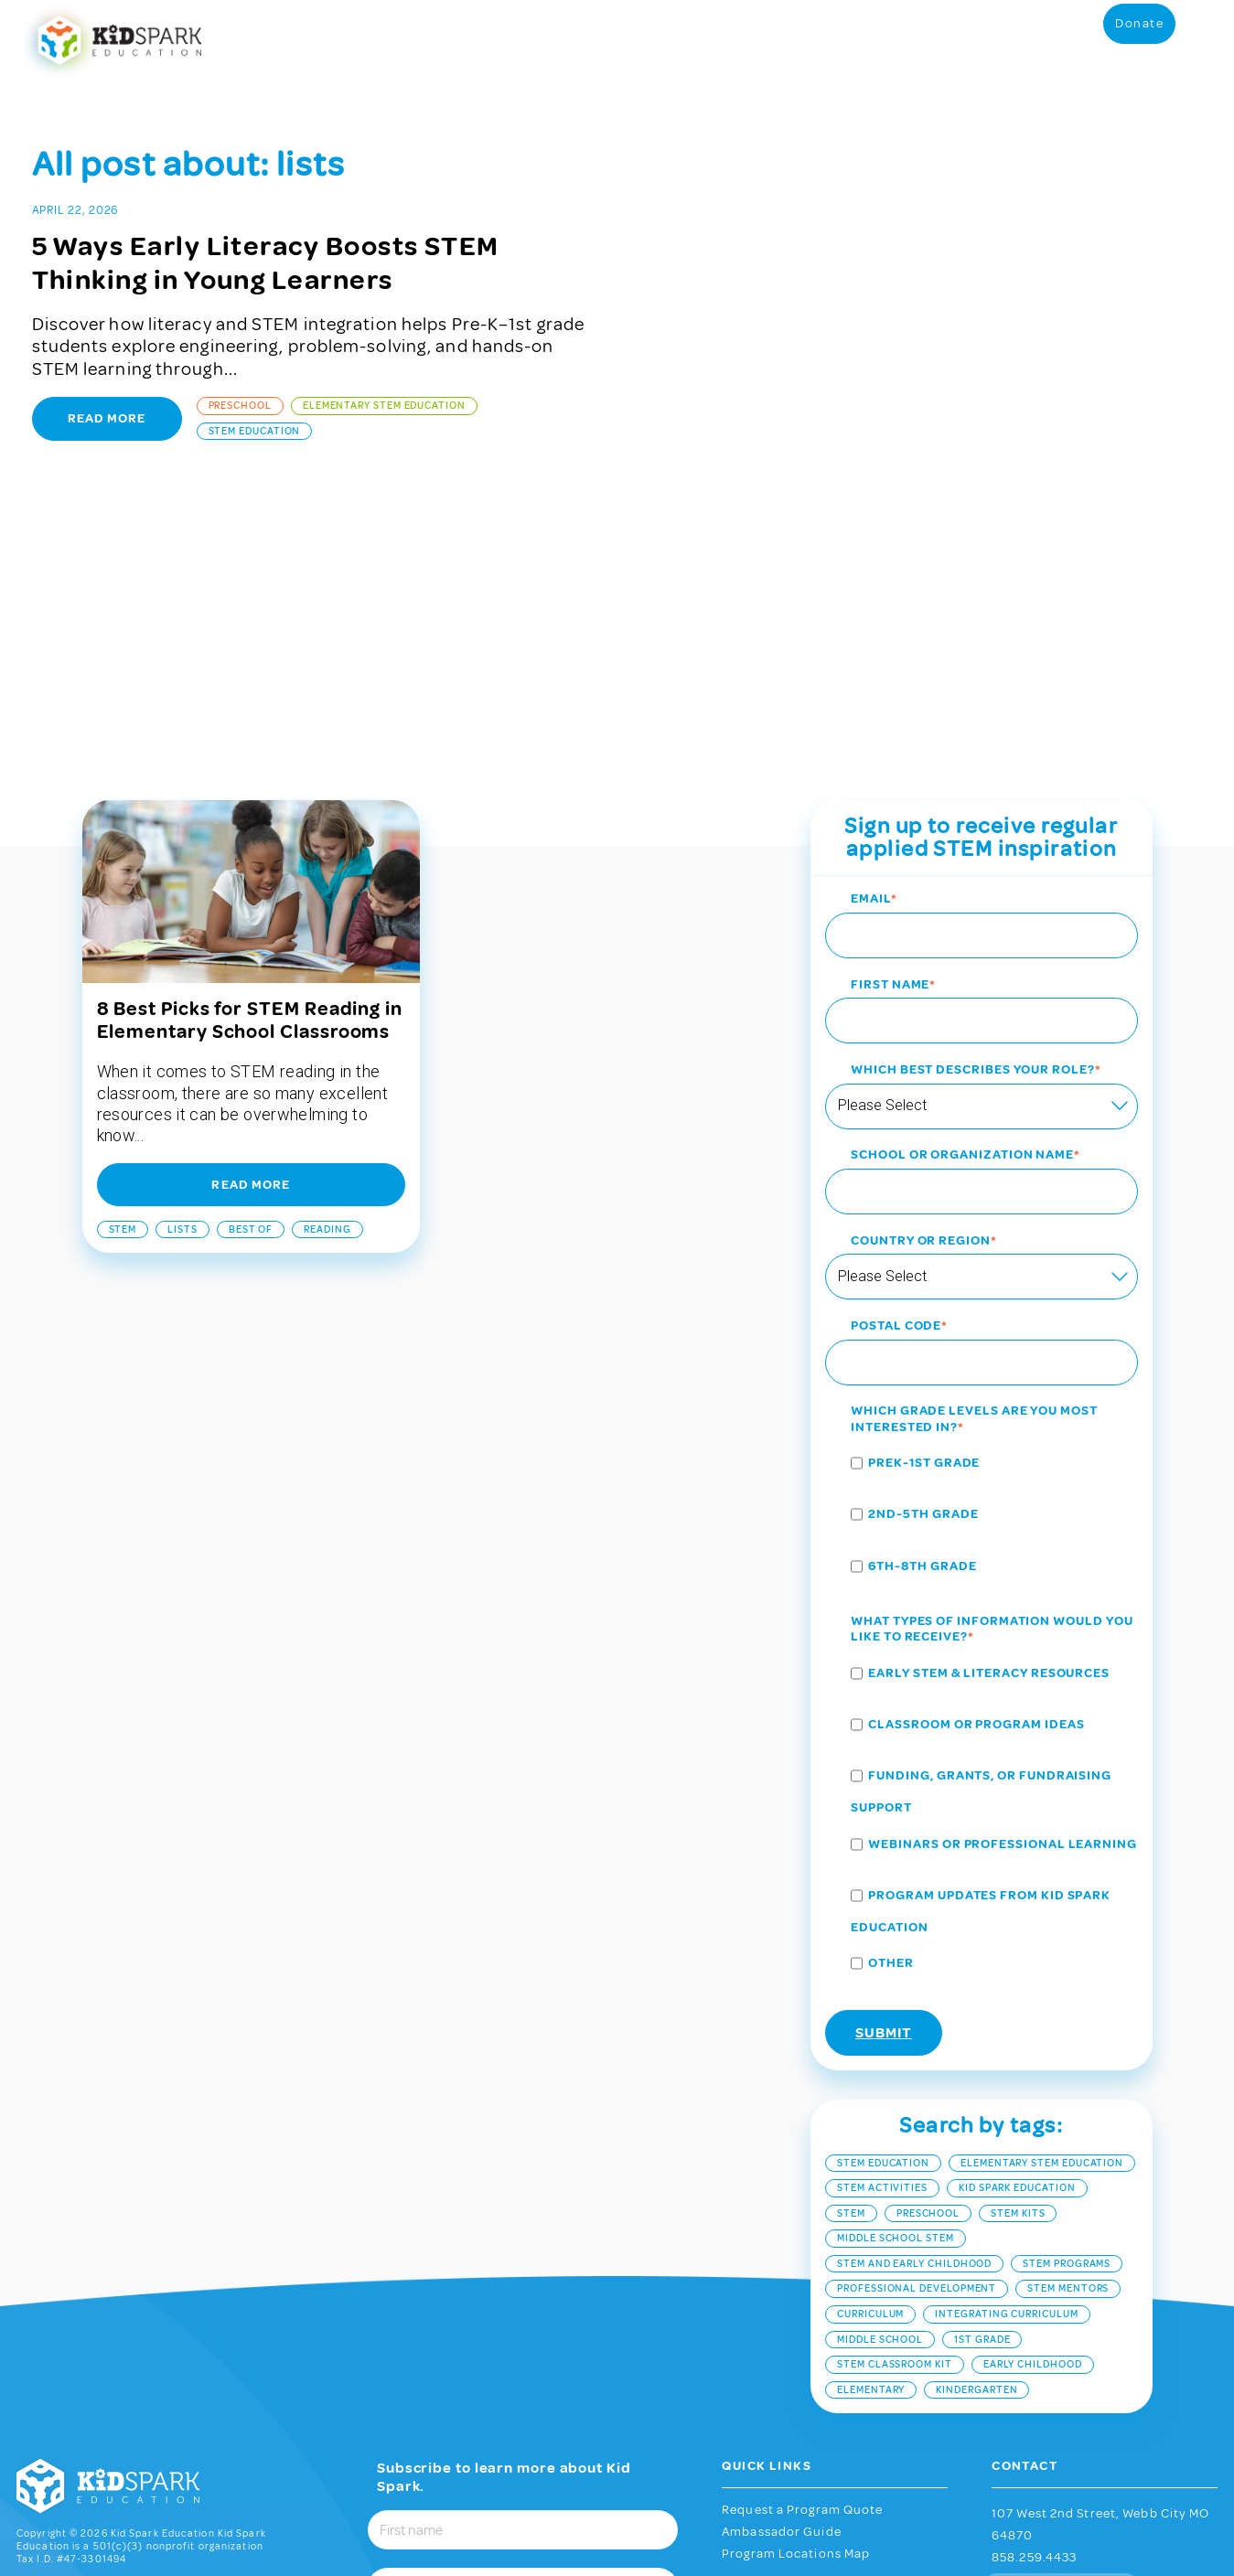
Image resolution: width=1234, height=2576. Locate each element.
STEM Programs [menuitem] (344, 39)
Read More (107, 418)
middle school (880, 2096)
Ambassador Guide (782, 2289)
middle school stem (895, 1996)
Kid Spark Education (1017, 1945)
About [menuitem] (1065, 39)
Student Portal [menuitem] (571, 39)
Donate (1139, 38)
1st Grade (982, 2096)
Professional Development (916, 2046)
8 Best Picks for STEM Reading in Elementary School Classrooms (250, 777)
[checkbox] (981, 1274)
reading (327, 986)
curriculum (870, 2071)
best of (251, 986)
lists (182, 986)
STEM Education (255, 431)
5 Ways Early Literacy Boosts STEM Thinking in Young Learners (265, 263)
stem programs (1067, 2020)
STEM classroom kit (894, 2121)
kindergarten (976, 2147)
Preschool (240, 406)
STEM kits (1018, 1970)
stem (123, 986)
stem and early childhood (914, 2020)
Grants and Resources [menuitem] (850, 39)
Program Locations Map (796, 2311)
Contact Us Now (1061, 2345)
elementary (871, 2147)
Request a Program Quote (802, 2267)
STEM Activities (882, 1945)
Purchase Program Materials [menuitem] (702, 39)
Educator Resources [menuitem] (459, 39)
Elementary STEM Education (384, 406)
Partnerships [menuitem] (973, 39)
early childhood (1032, 2121)
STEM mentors (1068, 2046)
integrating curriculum (1006, 2071)
